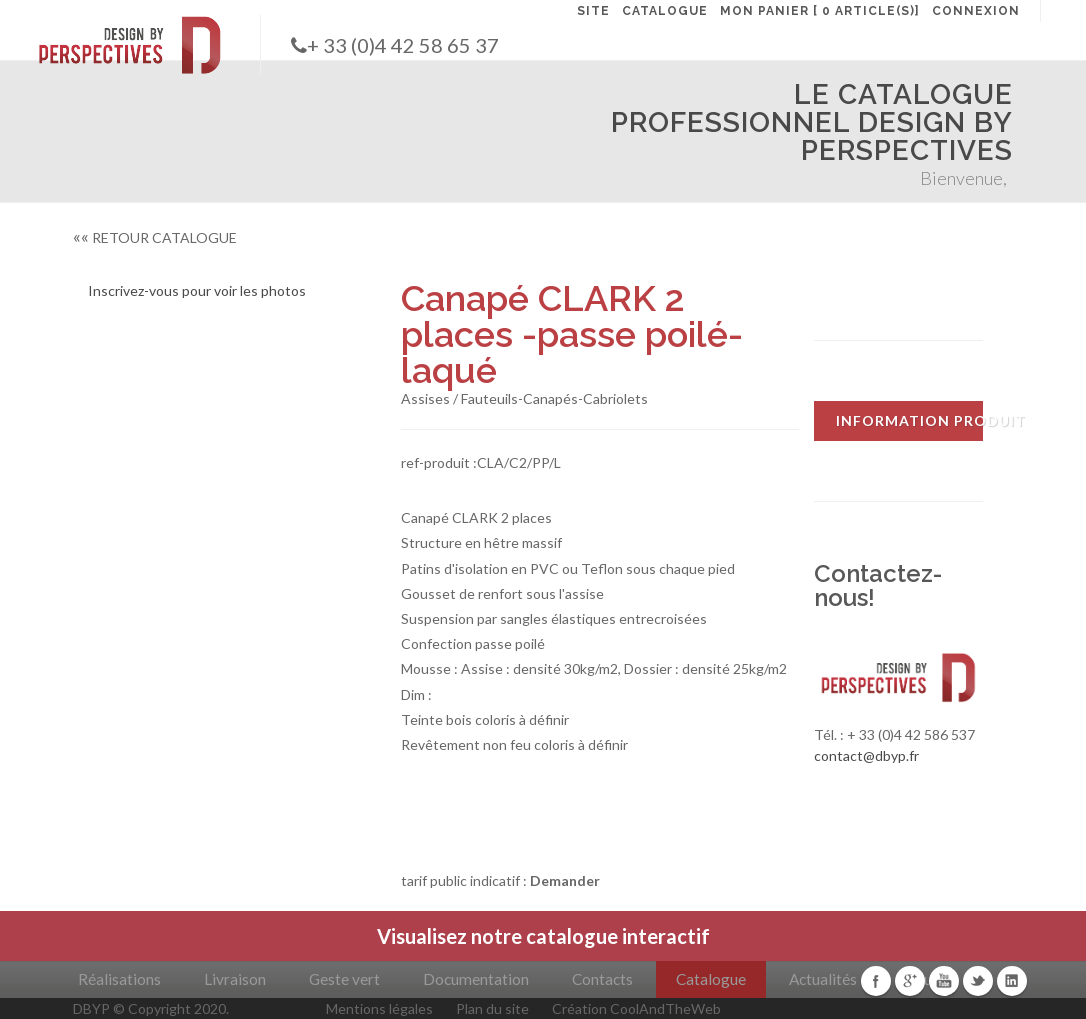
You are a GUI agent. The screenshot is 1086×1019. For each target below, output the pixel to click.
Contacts (602, 979)
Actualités (823, 979)
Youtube (944, 981)
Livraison (235, 979)
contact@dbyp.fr (866, 755)
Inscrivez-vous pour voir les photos (197, 290)
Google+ (910, 981)
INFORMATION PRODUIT (909, 420)
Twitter (978, 981)
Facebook (876, 981)
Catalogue (711, 979)
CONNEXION (976, 11)
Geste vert (344, 979)
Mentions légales (379, 1008)
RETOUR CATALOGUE (155, 237)
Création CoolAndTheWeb (636, 1008)
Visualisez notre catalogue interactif (543, 936)
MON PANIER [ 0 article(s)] (820, 11)
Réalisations (119, 979)
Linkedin (1012, 981)
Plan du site (492, 1008)
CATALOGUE (665, 11)
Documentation (476, 979)
